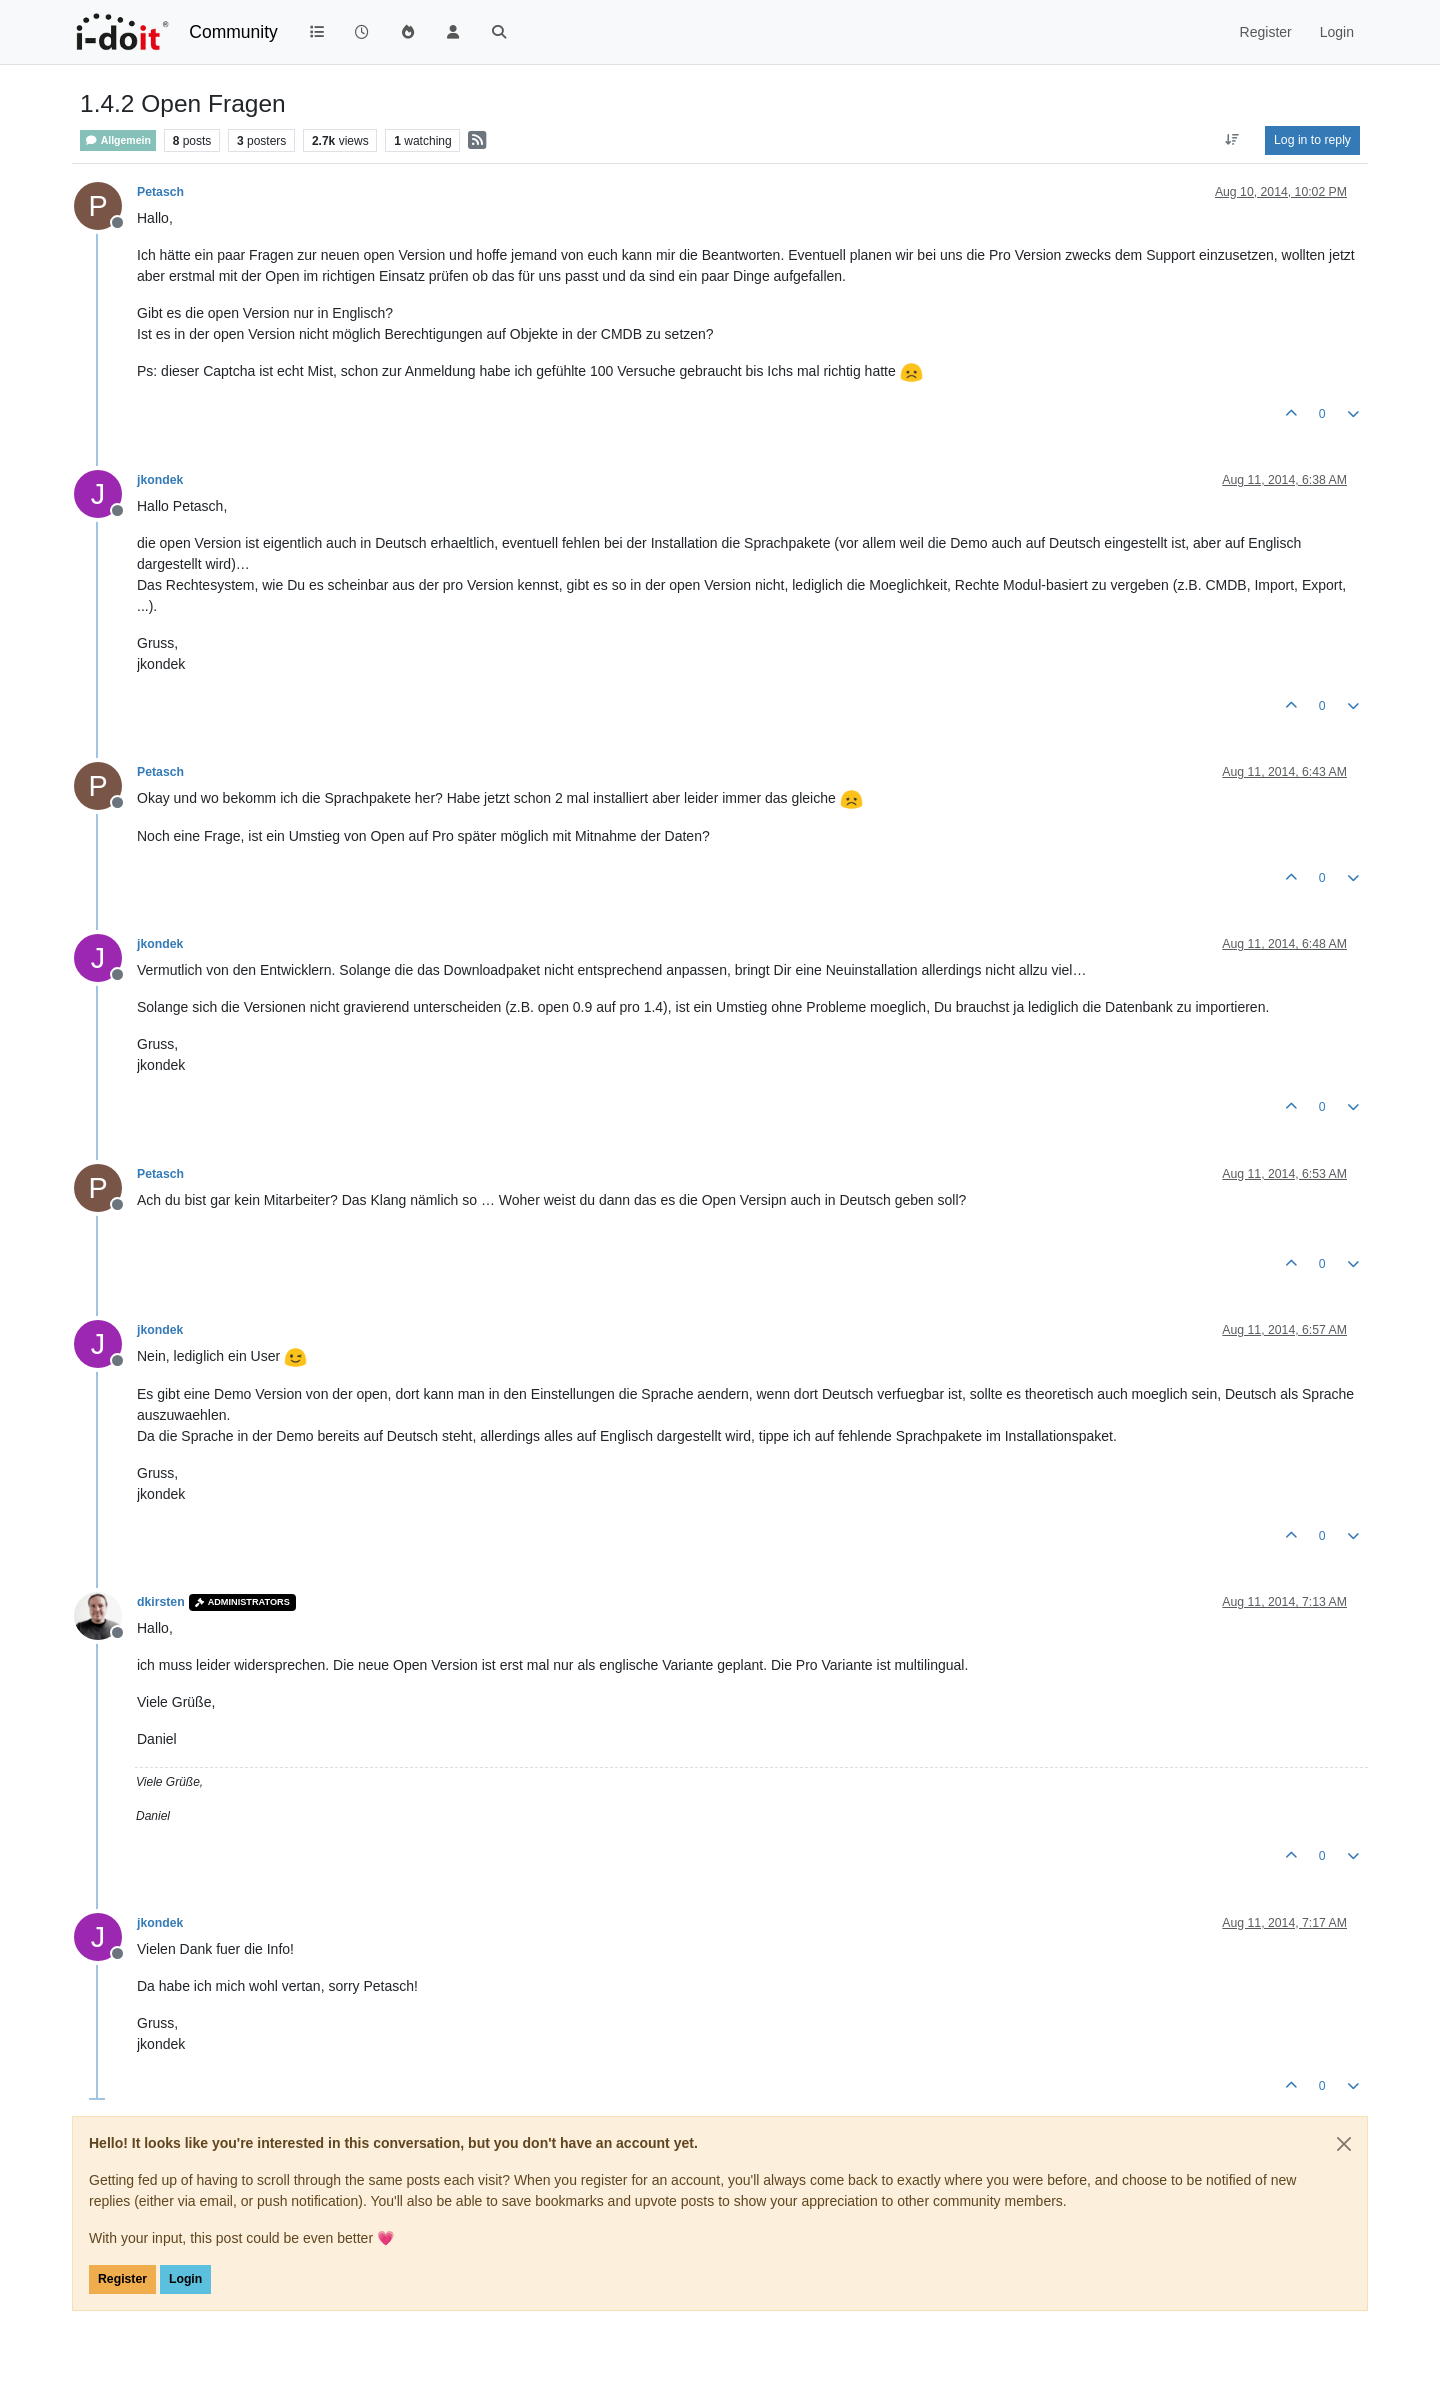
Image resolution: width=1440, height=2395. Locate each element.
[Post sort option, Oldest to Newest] (1232, 140)
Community (233, 32)
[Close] (1344, 2144)
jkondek (160, 480)
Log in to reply (1312, 140)
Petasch (160, 192)
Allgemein (118, 140)
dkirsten (161, 1602)
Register (122, 2279)
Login (185, 2279)
